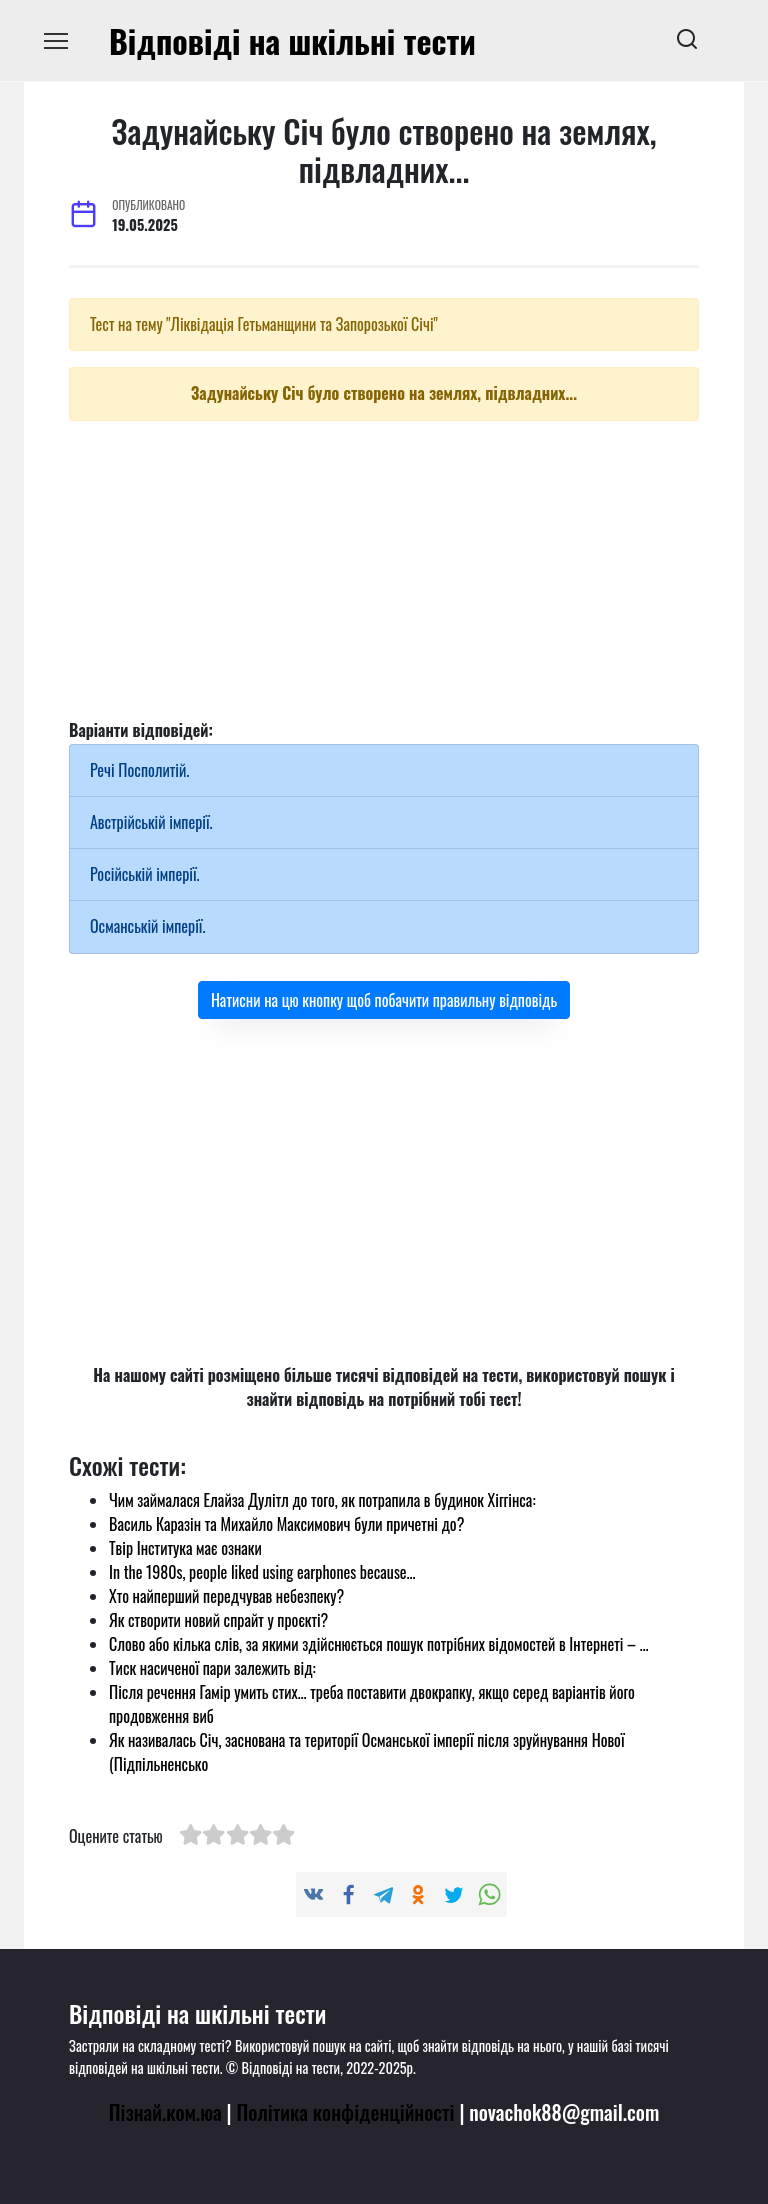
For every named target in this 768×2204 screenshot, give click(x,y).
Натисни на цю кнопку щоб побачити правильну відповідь (384, 1000)
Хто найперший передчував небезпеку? (226, 1596)
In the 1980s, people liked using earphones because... (262, 1572)
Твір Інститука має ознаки (185, 1548)
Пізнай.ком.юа (165, 2112)
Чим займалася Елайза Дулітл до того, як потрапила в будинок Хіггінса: (322, 1500)
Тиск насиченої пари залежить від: (212, 1668)
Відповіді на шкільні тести (292, 40)
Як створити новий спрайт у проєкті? (218, 1620)
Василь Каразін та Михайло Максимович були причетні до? (286, 1524)
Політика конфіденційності (345, 2112)
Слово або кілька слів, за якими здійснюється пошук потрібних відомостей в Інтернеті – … (379, 1644)
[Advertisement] (384, 577)
